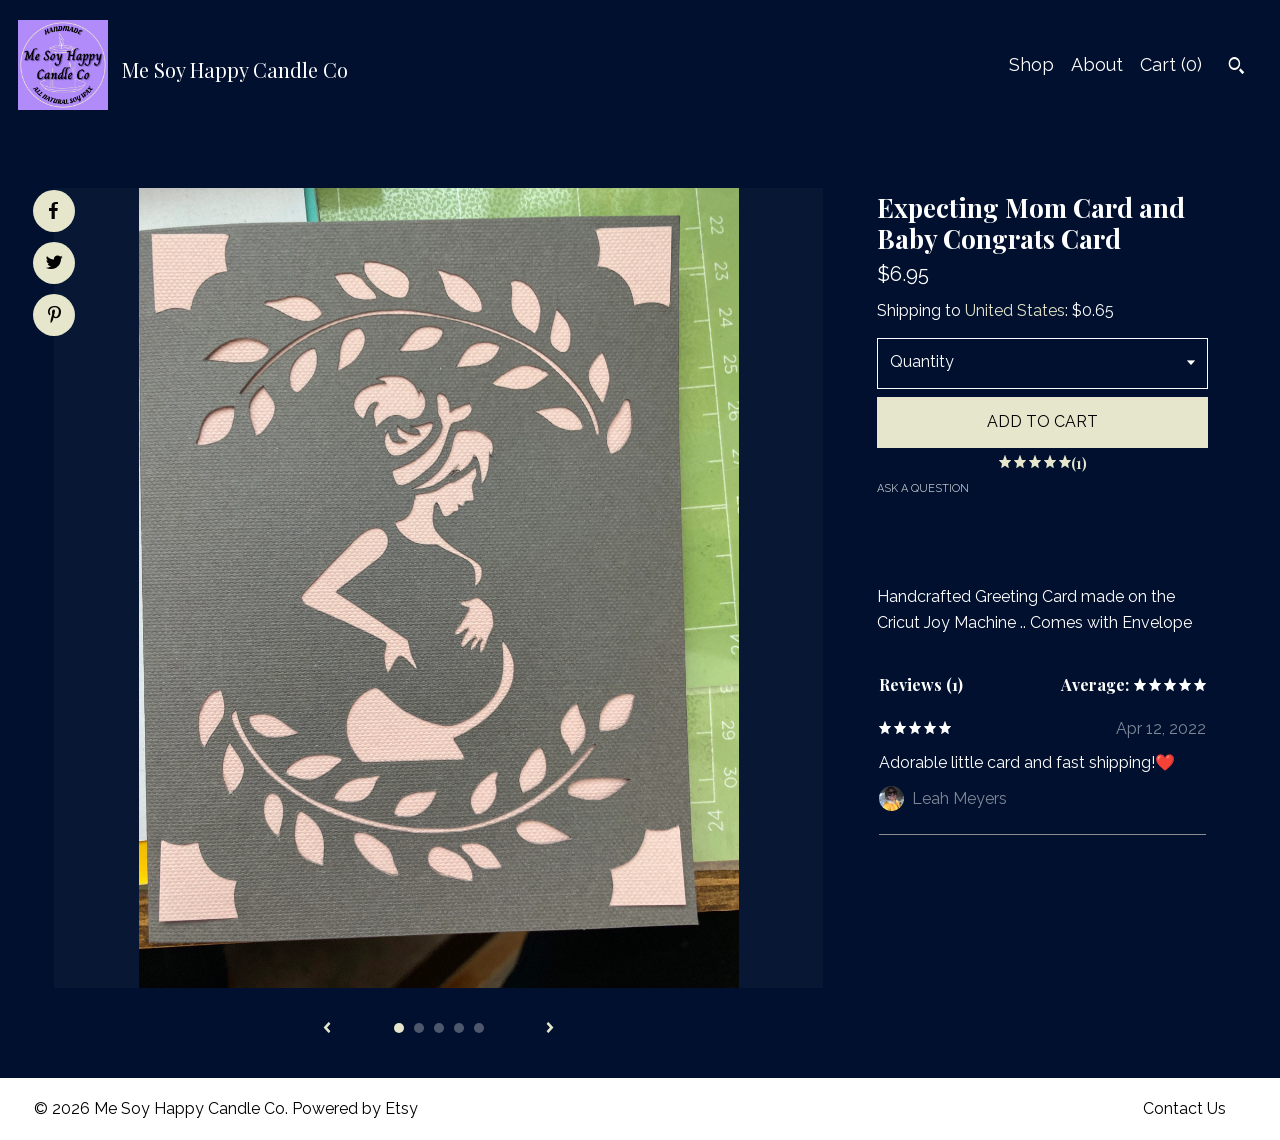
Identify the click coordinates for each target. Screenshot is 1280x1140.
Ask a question (923, 488)
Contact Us (1184, 1108)
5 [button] (479, 1028)
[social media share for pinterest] (54, 317)
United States (1015, 310)
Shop (1031, 64)
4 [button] (459, 1028)
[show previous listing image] (327, 1029)
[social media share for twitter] (54, 265)
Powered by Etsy (355, 1108)
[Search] (1236, 68)
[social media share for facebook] (53, 211)
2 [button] (419, 1028)
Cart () (1171, 64)
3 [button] (439, 1028)
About (1097, 64)
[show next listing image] (550, 1029)
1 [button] (399, 1028)
